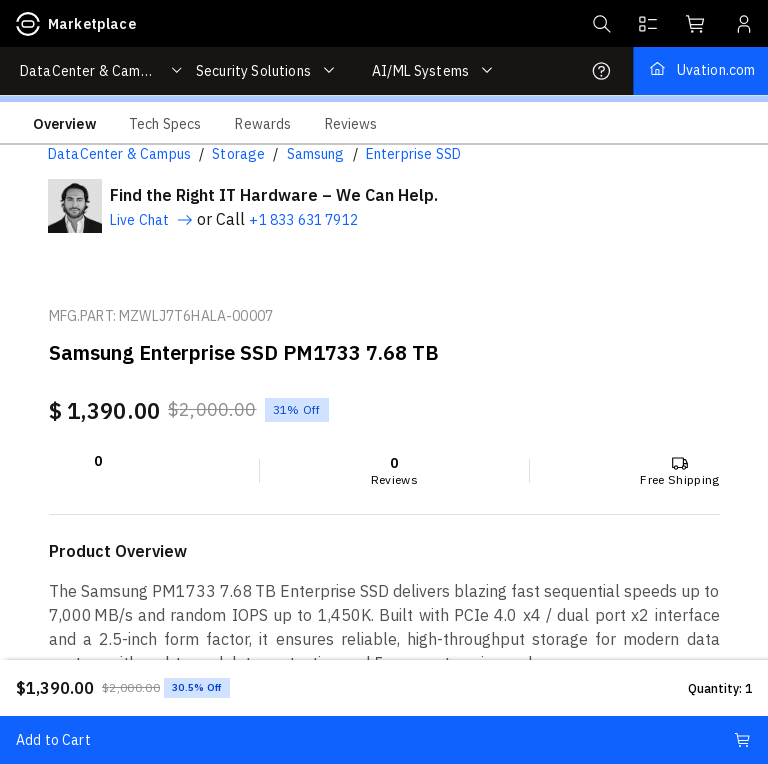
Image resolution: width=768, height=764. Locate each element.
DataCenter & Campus (119, 154)
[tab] (64, 123)
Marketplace (76, 24)
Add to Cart (383, 740)
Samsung (316, 154)
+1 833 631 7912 (303, 220)
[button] (600, 24)
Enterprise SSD (413, 154)
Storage (238, 154)
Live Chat (151, 220)
